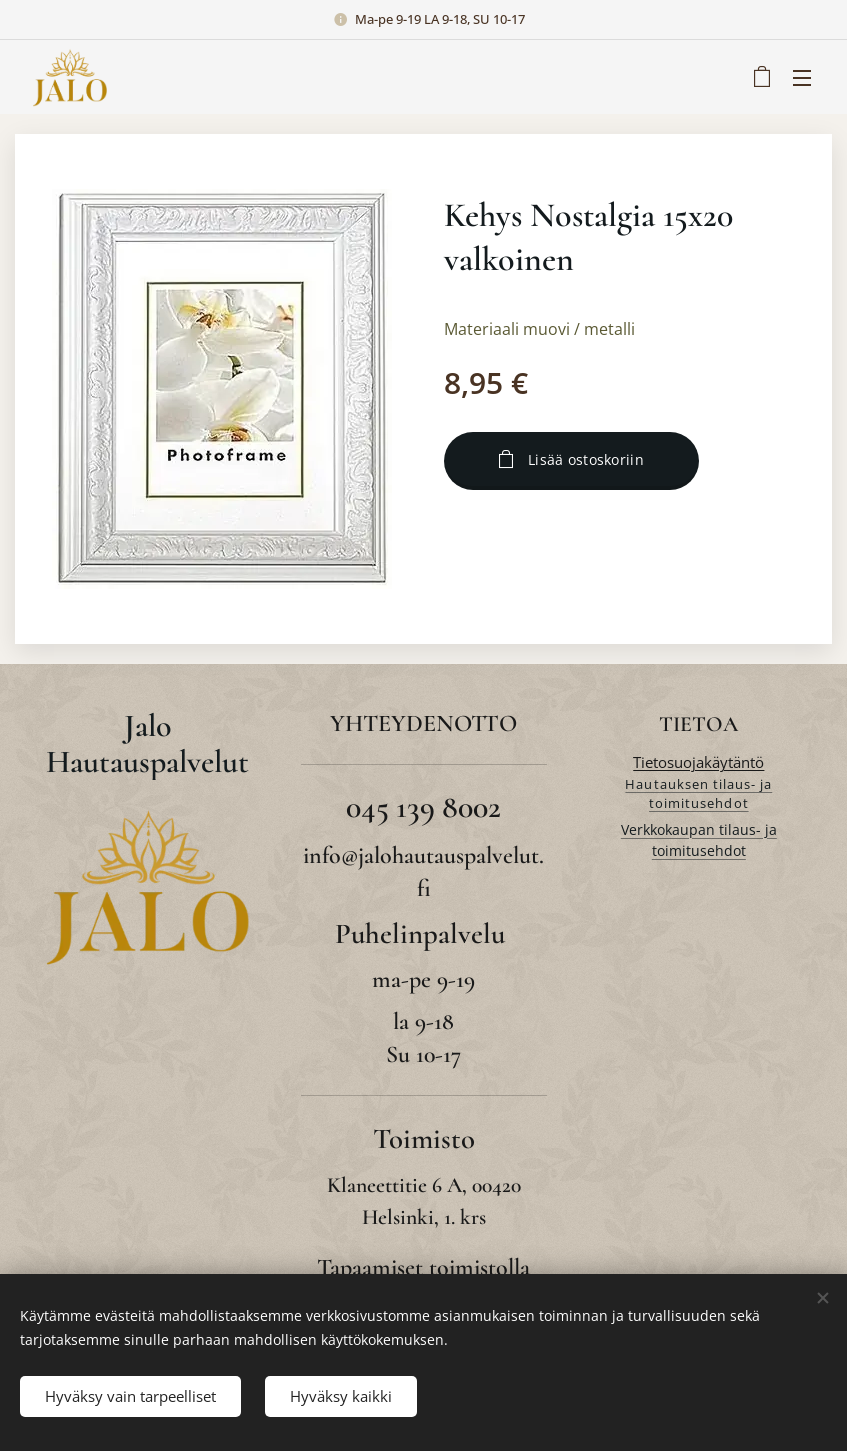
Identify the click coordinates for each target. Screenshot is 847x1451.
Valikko (802, 78)
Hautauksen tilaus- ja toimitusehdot (699, 794)
